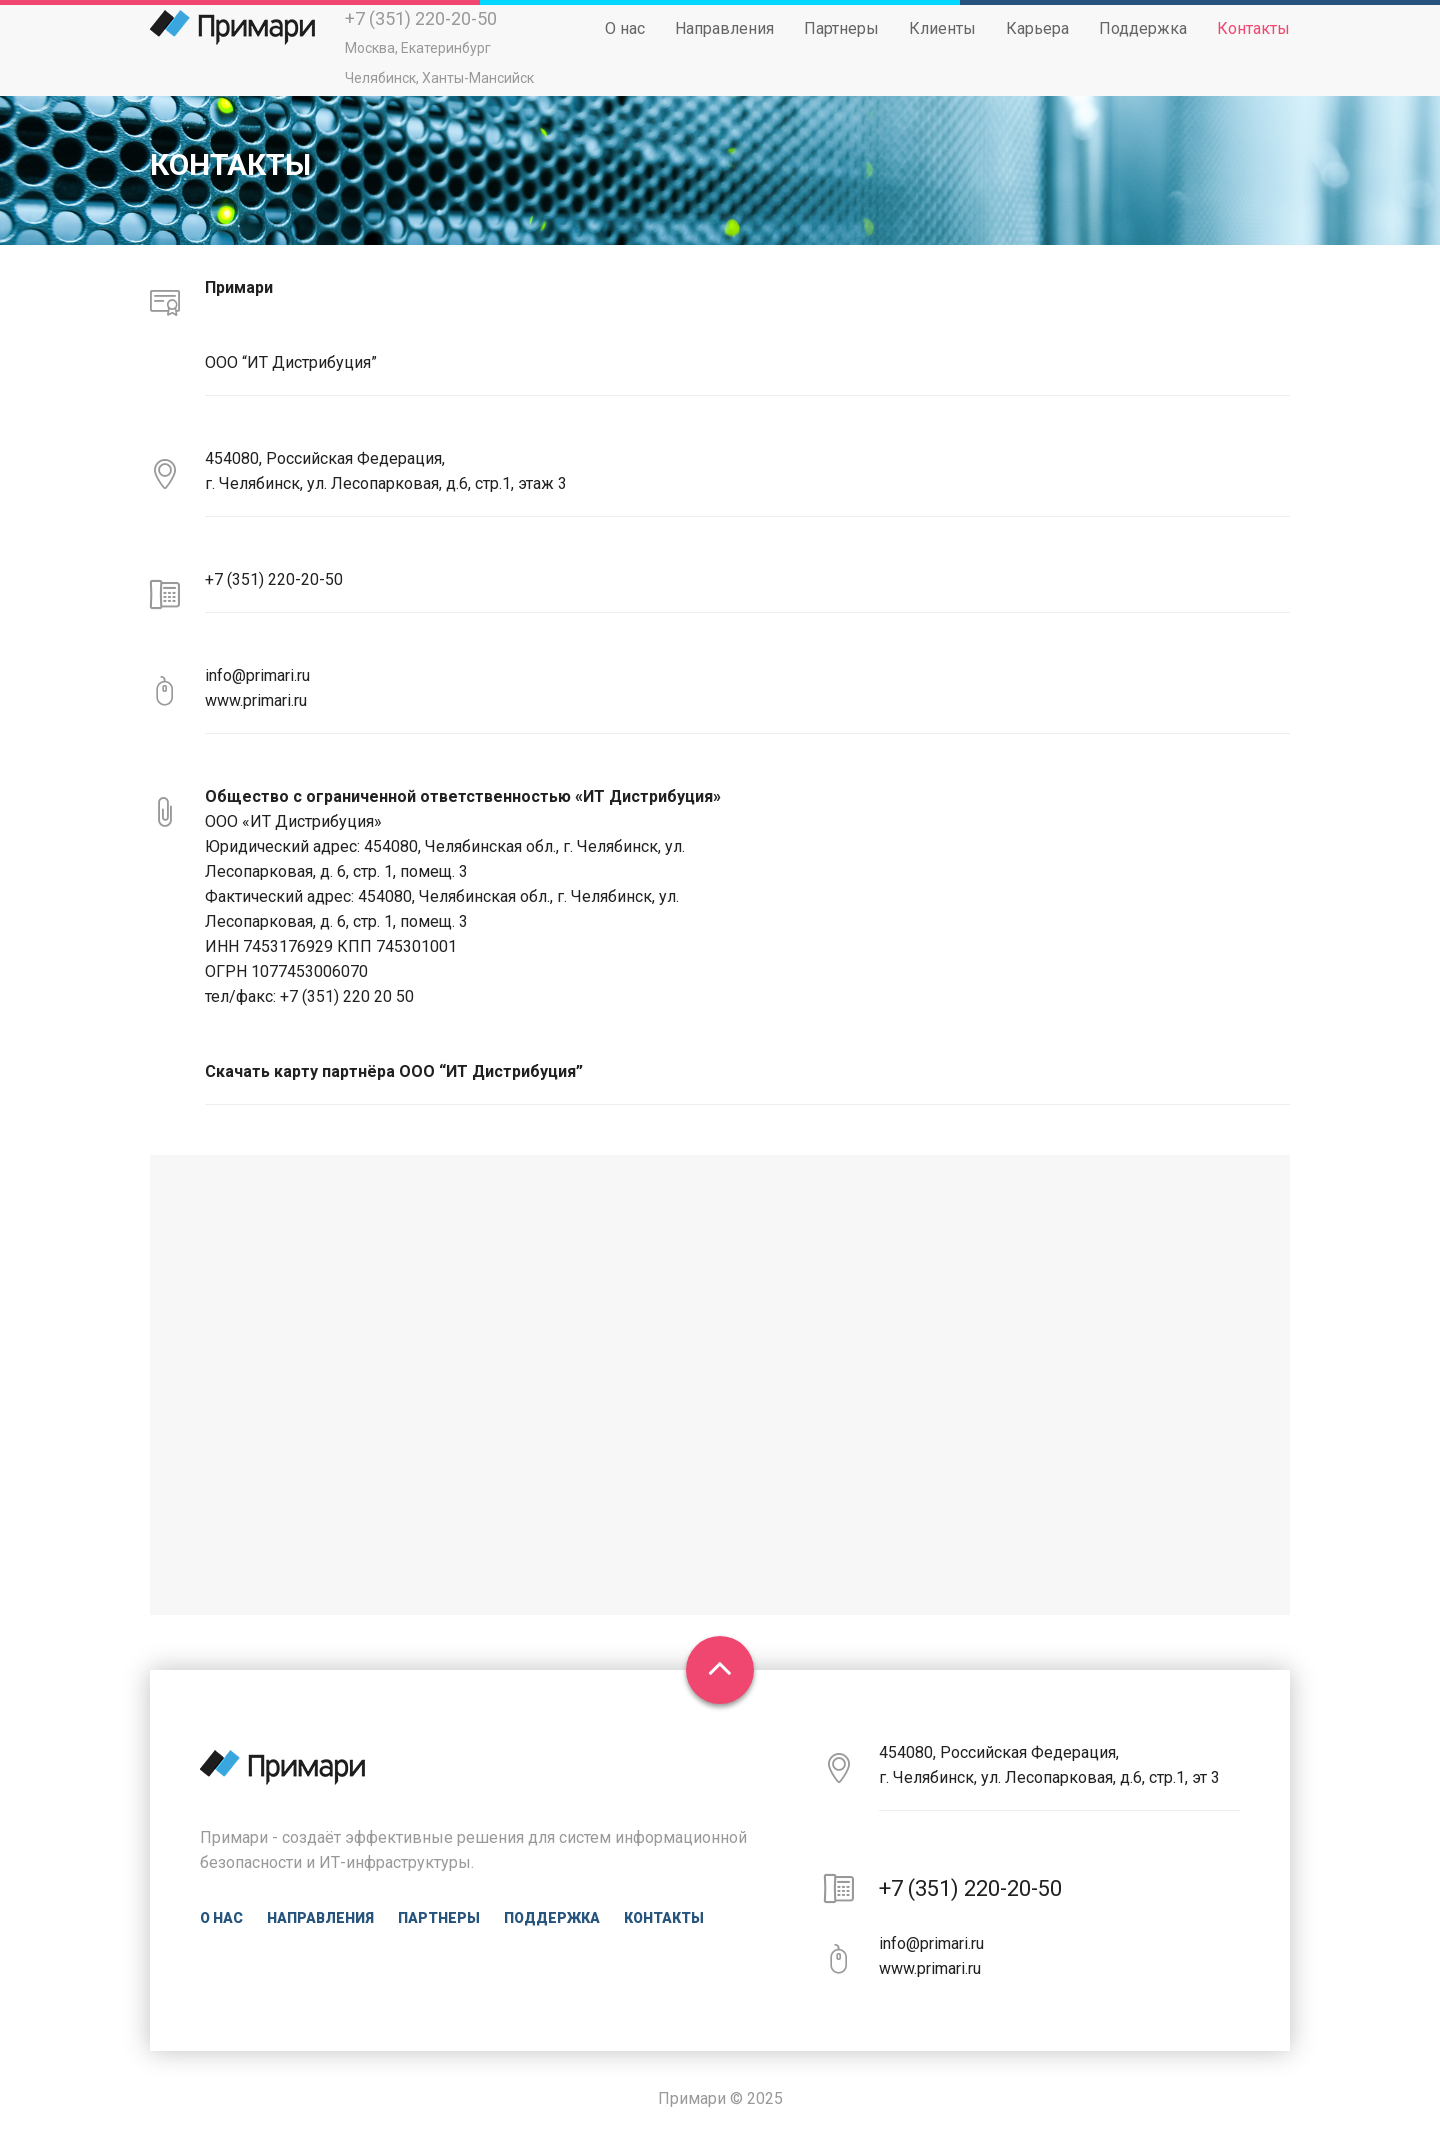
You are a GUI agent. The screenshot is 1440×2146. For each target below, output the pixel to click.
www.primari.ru (256, 700)
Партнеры (841, 46)
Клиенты (942, 46)
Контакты (1253, 46)
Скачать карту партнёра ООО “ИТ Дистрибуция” (394, 1071)
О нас (625, 46)
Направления (724, 46)
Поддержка (1143, 46)
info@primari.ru (257, 675)
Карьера (1037, 46)
